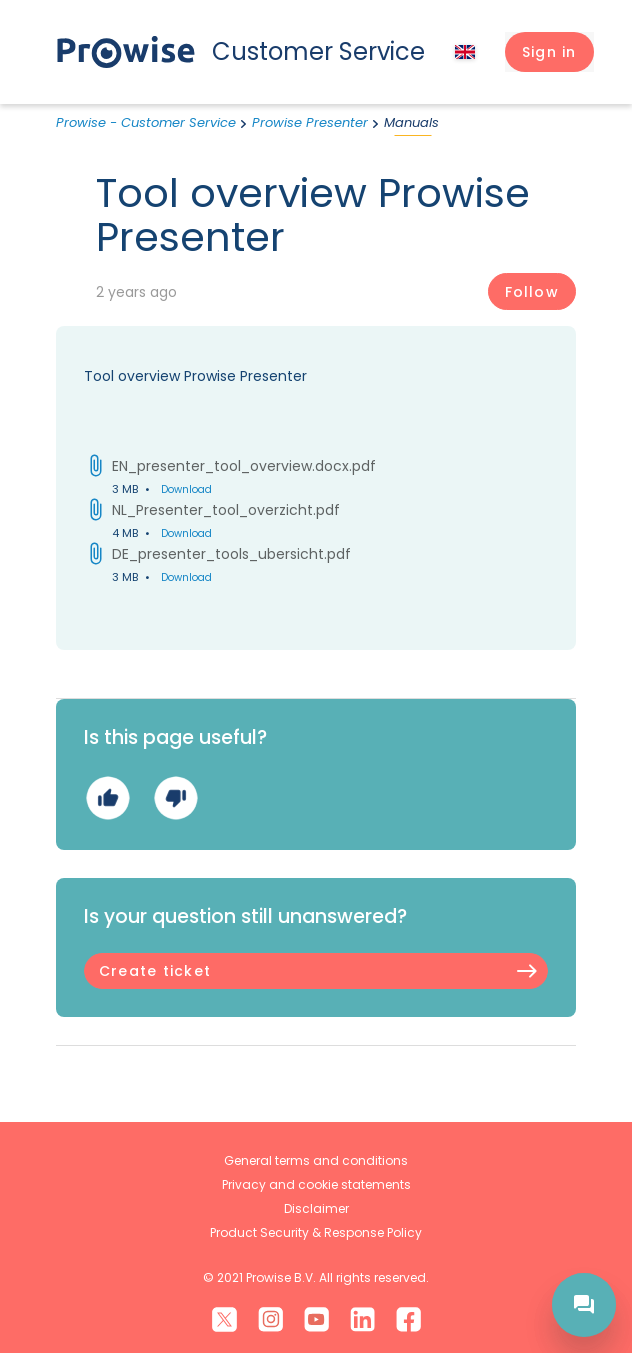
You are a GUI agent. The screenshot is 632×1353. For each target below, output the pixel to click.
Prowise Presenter (310, 122)
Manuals (411, 122)
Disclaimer (316, 1208)
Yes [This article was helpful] (107, 797)
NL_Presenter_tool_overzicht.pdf (226, 510)
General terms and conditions (316, 1160)
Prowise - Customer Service (146, 122)
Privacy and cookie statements (316, 1184)
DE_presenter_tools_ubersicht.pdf (231, 554)
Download (186, 489)
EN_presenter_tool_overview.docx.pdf (244, 466)
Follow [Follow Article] (532, 292)
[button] (549, 52)
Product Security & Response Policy (316, 1232)
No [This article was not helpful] (175, 797)
